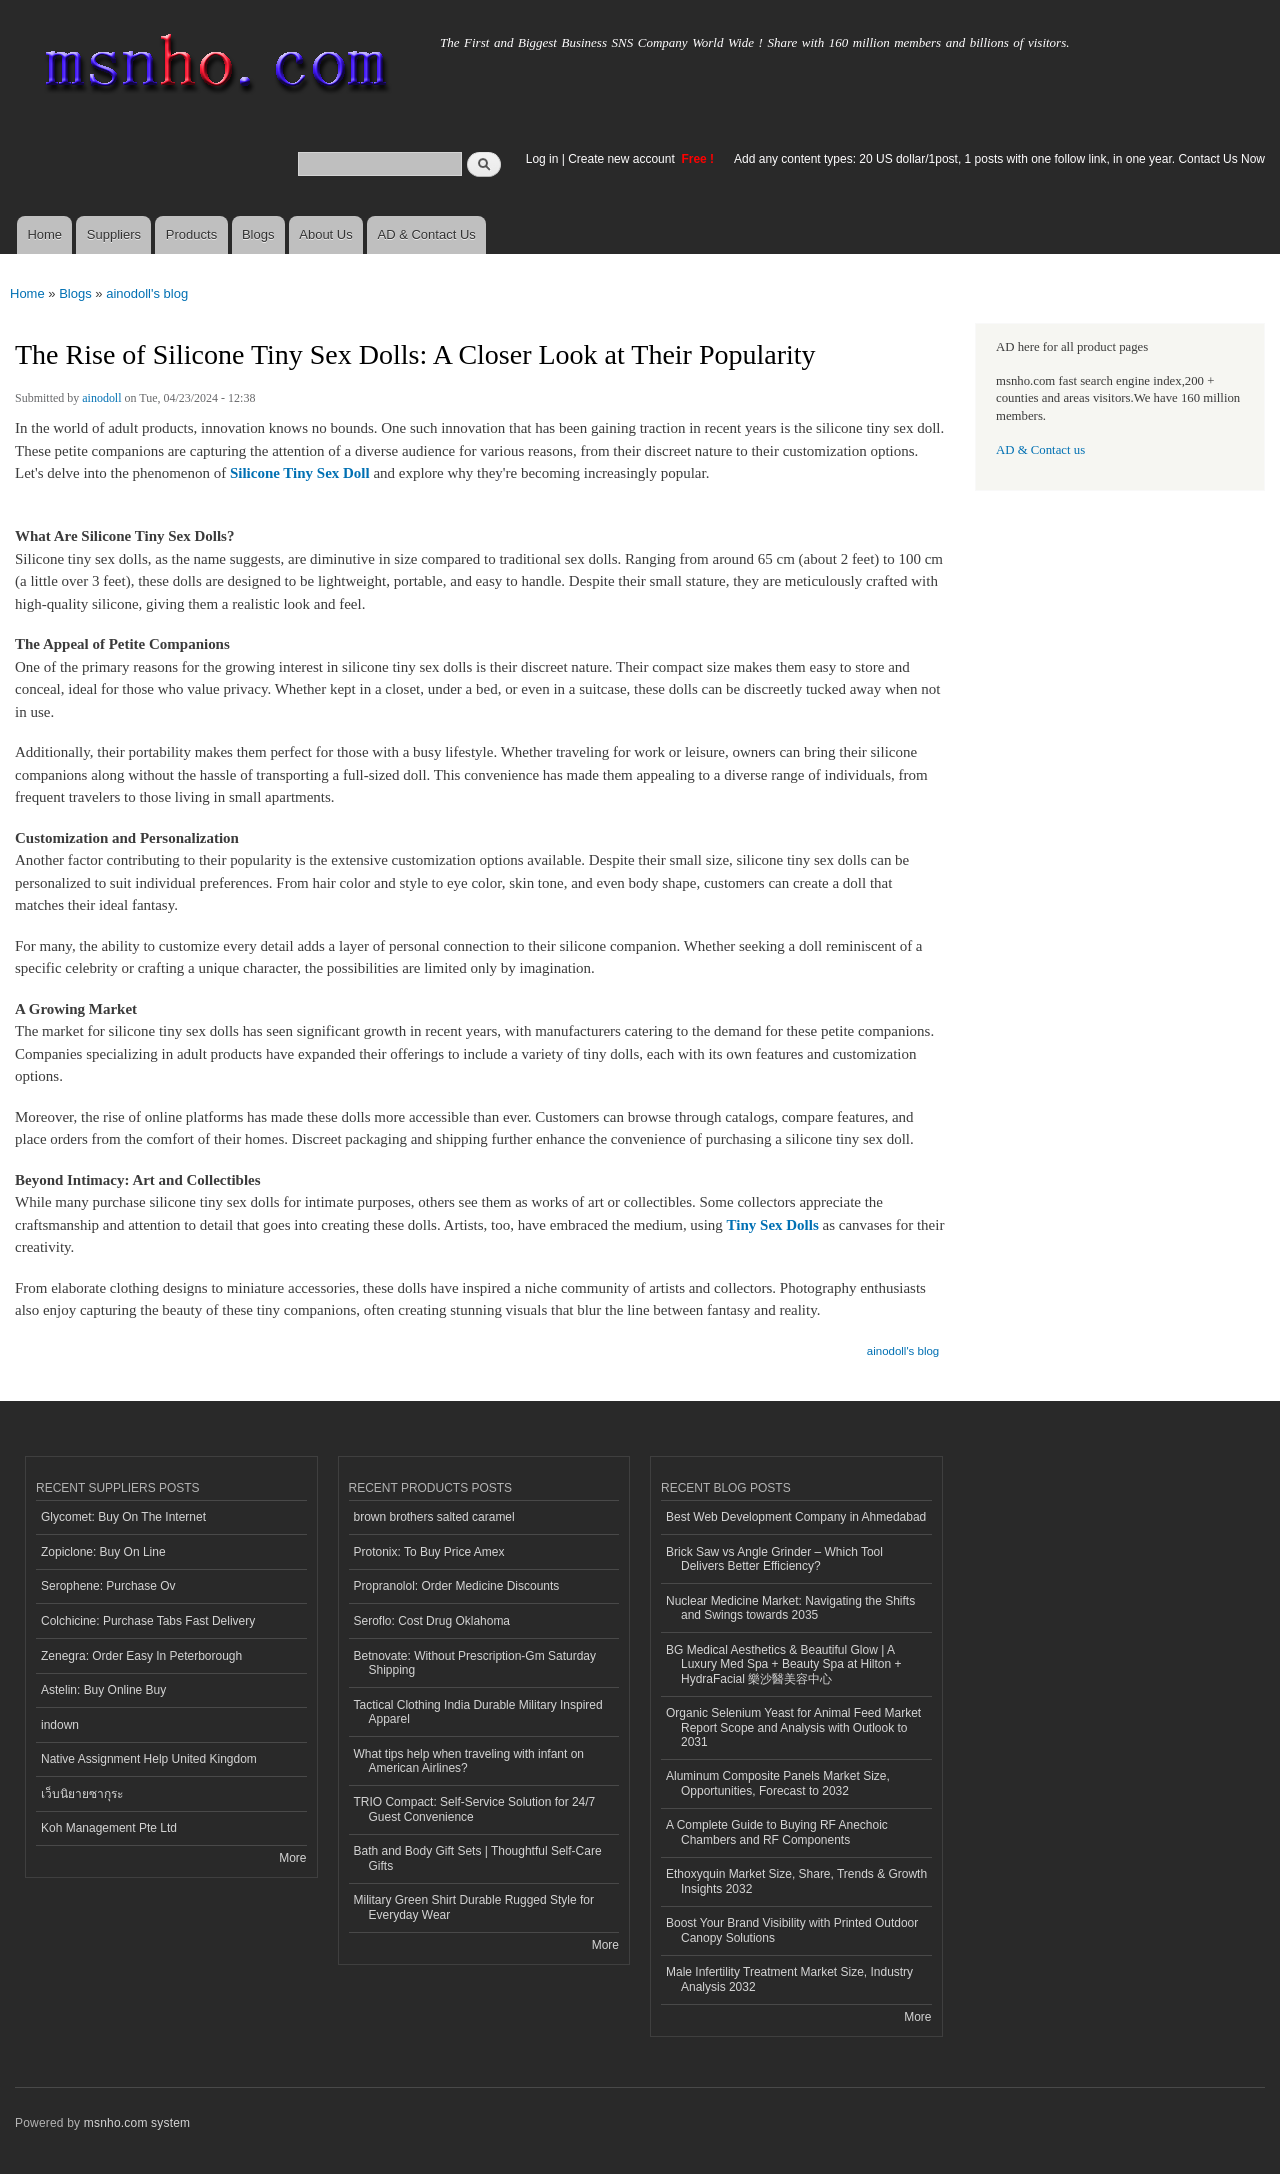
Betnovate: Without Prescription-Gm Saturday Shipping (475, 1663)
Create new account (623, 159)
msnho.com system (137, 2123)
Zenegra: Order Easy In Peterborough (141, 1656)
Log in (542, 159)
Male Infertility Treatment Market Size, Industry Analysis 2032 (789, 1979)
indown (60, 1725)
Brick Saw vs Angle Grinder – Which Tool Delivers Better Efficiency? (774, 1559)
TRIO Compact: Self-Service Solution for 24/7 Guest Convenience (475, 1809)
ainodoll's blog (147, 293)
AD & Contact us (1040, 450)
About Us (325, 234)
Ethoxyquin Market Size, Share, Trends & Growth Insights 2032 (796, 1881)
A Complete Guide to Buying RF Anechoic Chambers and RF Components (777, 1832)
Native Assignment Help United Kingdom (149, 1759)
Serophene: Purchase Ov (108, 1586)
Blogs (258, 234)
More (292, 1858)
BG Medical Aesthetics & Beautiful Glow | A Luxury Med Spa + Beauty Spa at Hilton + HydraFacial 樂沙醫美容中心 (784, 1664)
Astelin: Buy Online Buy (103, 1690)
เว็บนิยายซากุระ (82, 1794)
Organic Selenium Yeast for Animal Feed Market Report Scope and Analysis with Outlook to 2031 (793, 1727)
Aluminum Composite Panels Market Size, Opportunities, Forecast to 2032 (778, 1783)
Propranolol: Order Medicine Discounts (457, 1586)
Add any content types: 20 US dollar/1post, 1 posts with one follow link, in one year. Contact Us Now (999, 159)
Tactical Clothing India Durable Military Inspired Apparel (478, 1712)
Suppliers (114, 234)
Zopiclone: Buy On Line (103, 1552)
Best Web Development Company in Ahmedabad (796, 1517)
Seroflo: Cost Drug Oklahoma (432, 1621)
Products (191, 234)
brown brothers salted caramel (434, 1517)
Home (44, 234)
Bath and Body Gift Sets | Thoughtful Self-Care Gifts (478, 1858)
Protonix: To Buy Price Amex (429, 1552)
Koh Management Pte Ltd (109, 1828)
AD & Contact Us (427, 234)
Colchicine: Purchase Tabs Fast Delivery (148, 1621)
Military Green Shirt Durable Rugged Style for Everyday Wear (474, 1907)
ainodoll (101, 398)
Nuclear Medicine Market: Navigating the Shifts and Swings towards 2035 (790, 1608)
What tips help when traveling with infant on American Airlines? (469, 1761)
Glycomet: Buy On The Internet (123, 1517)
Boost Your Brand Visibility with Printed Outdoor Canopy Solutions (792, 1930)
